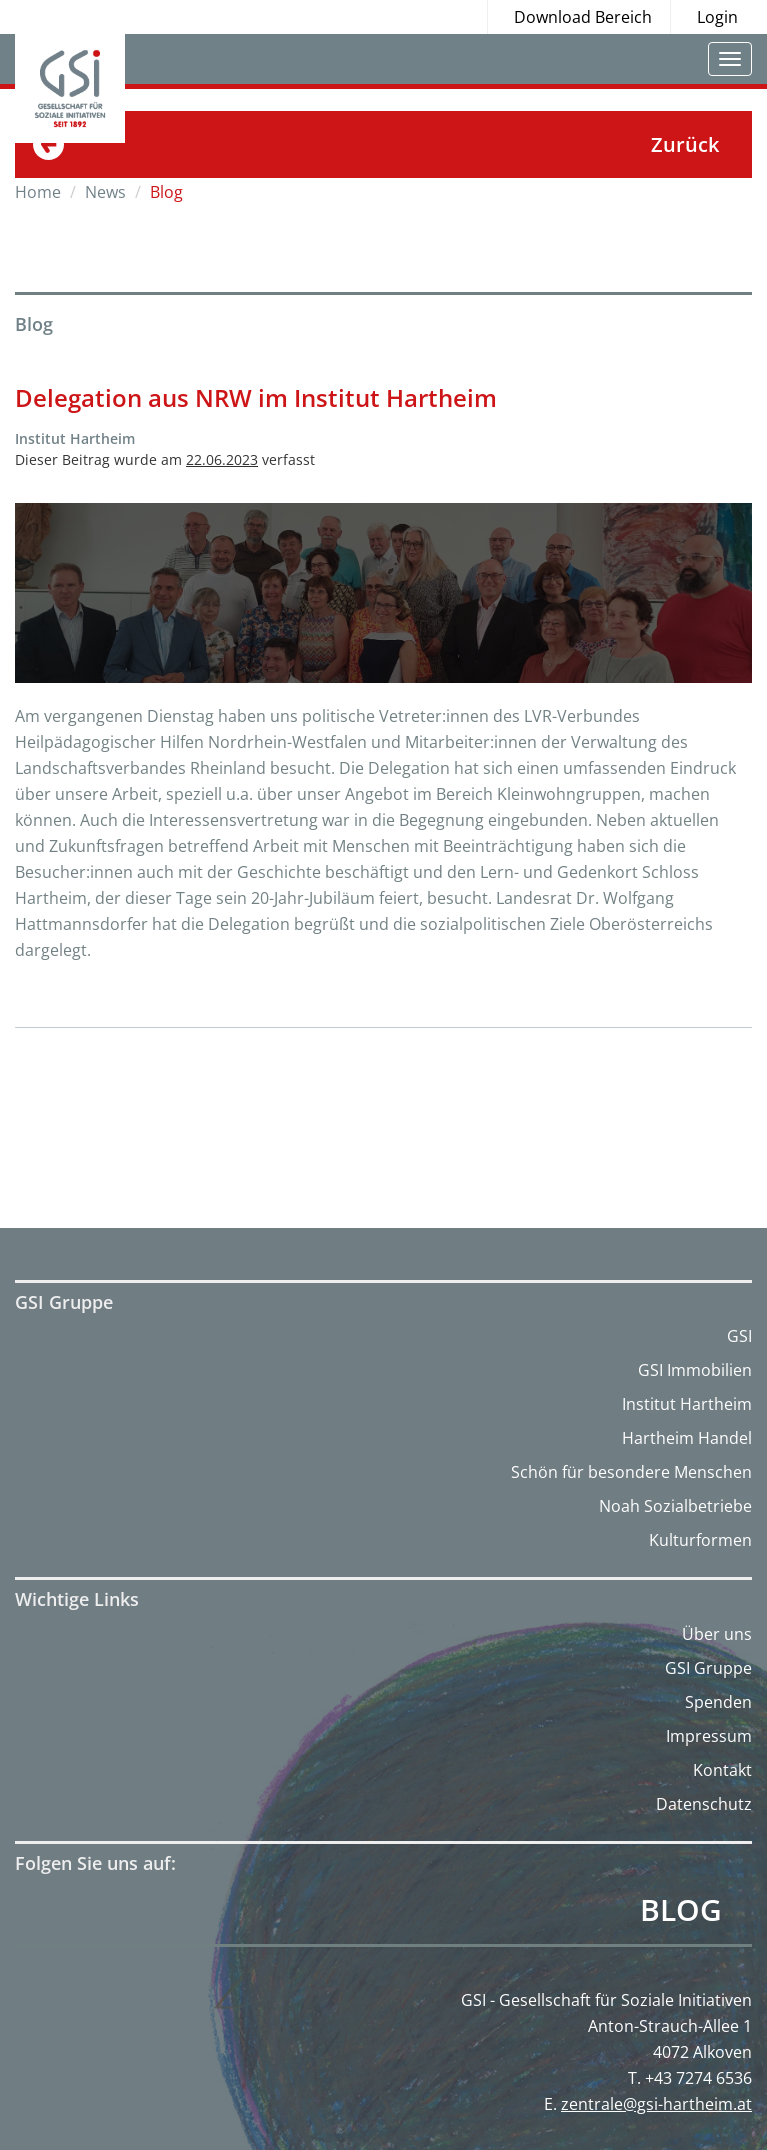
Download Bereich (583, 17)
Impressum (709, 1736)
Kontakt (722, 1770)
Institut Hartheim (687, 1404)
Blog (681, 1910)
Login (717, 17)
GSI (739, 1336)
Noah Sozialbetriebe (675, 1506)
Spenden (718, 1702)
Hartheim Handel (687, 1438)
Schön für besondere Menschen (631, 1472)
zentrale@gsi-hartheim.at (656, 2104)
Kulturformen (700, 1540)
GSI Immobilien (695, 1370)
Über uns (717, 1634)
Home (38, 192)
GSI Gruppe (708, 1668)
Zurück (685, 144)
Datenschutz (704, 1804)
